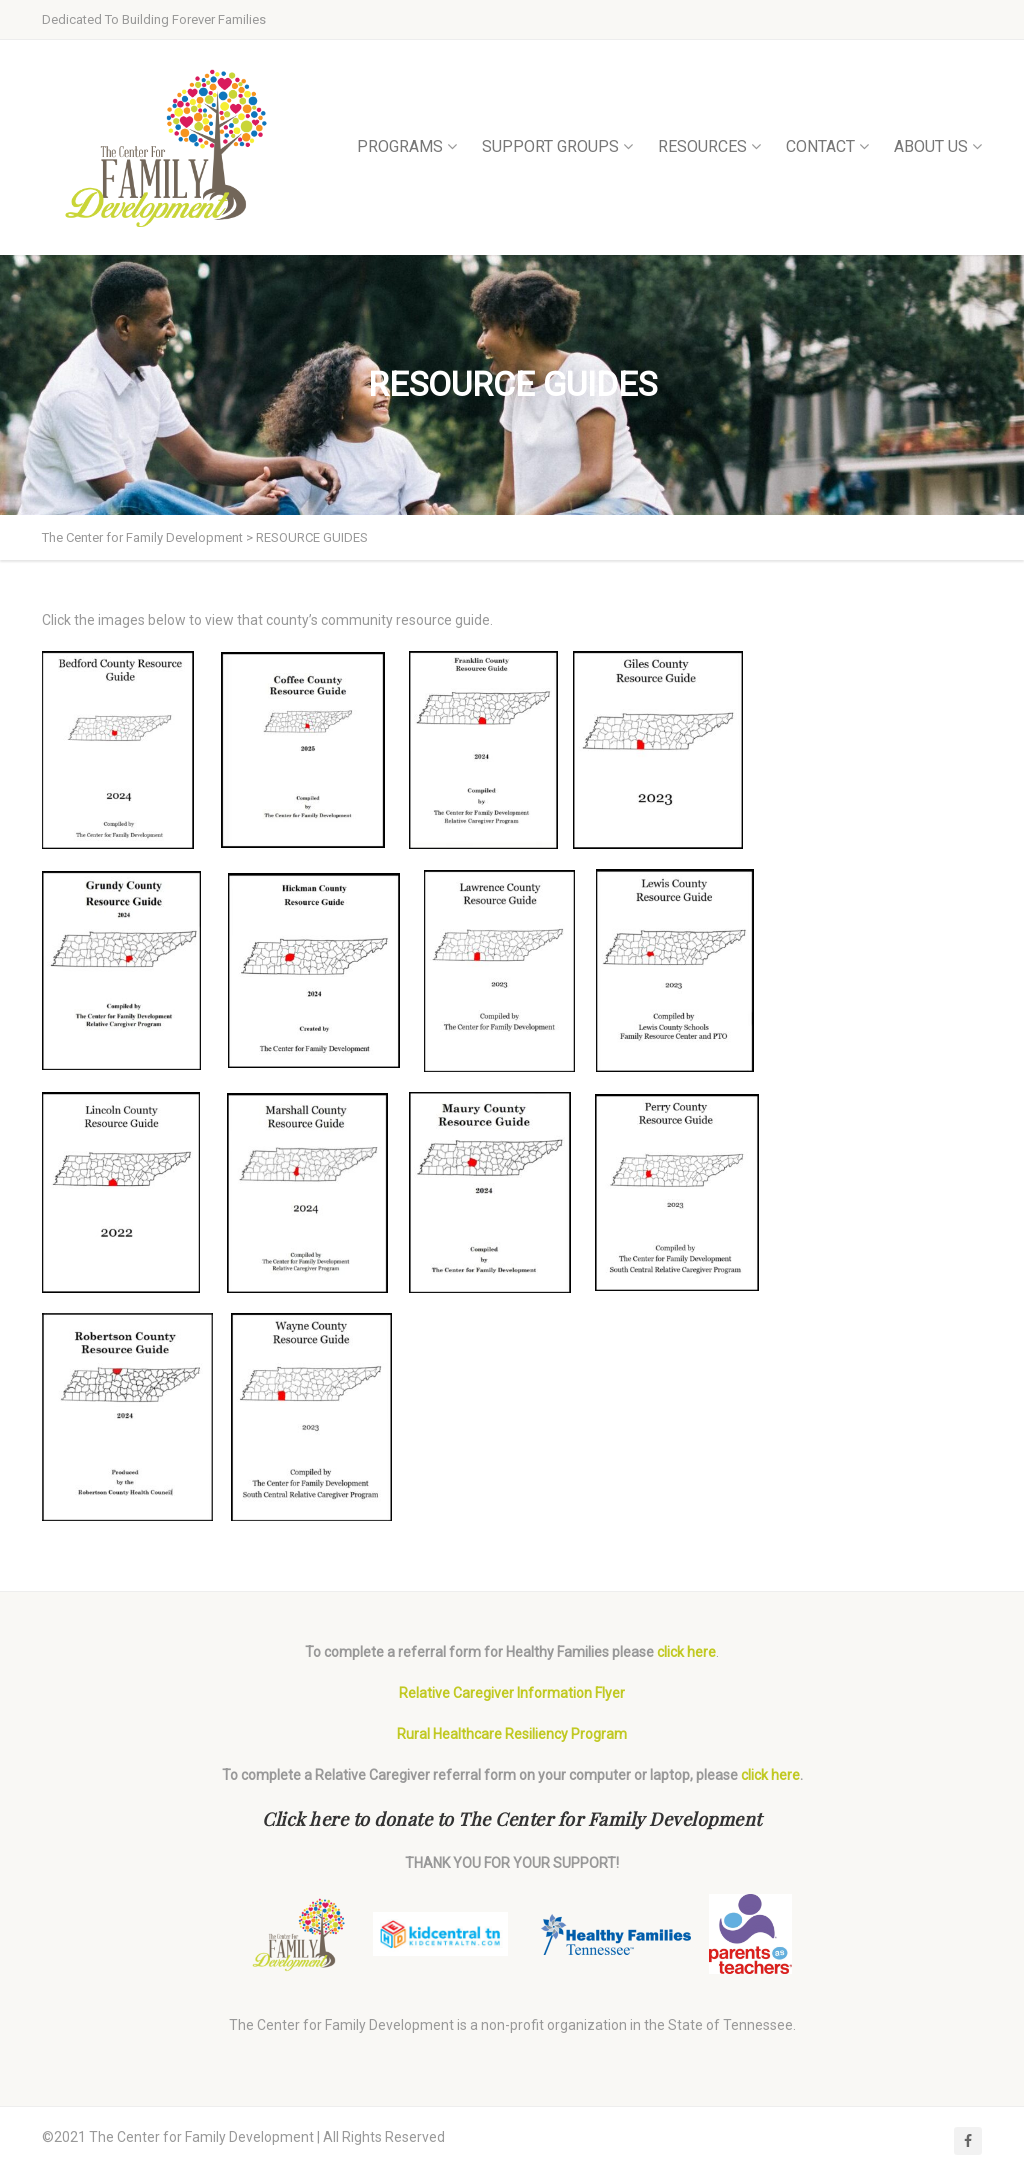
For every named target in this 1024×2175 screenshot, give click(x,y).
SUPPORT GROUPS (557, 146)
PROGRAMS (407, 146)
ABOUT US (938, 146)
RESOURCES (709, 146)
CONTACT (827, 146)
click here (686, 1652)
